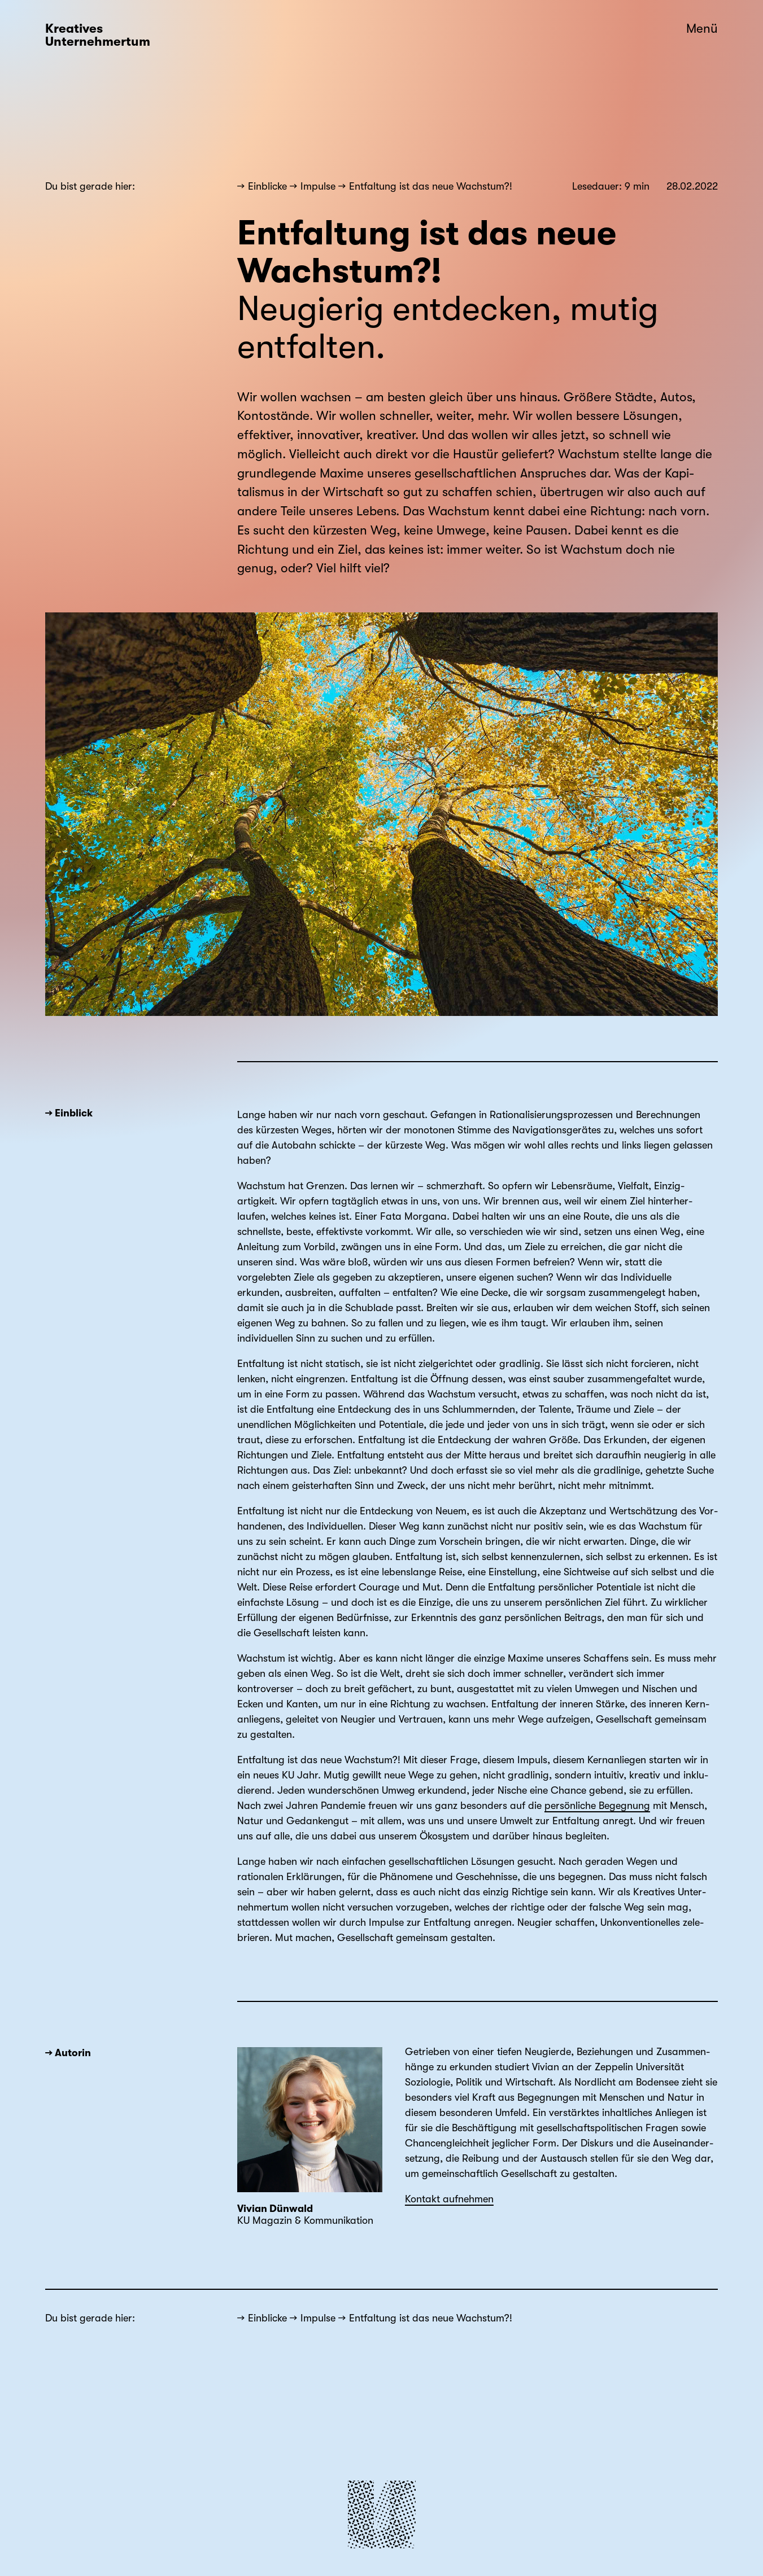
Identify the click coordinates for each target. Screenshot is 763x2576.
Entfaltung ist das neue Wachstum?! (430, 186)
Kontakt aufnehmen (449, 2199)
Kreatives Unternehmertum (97, 35)
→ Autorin (68, 2052)
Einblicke (267, 186)
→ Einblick (69, 1113)
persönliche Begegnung (597, 1805)
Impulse (317, 186)
